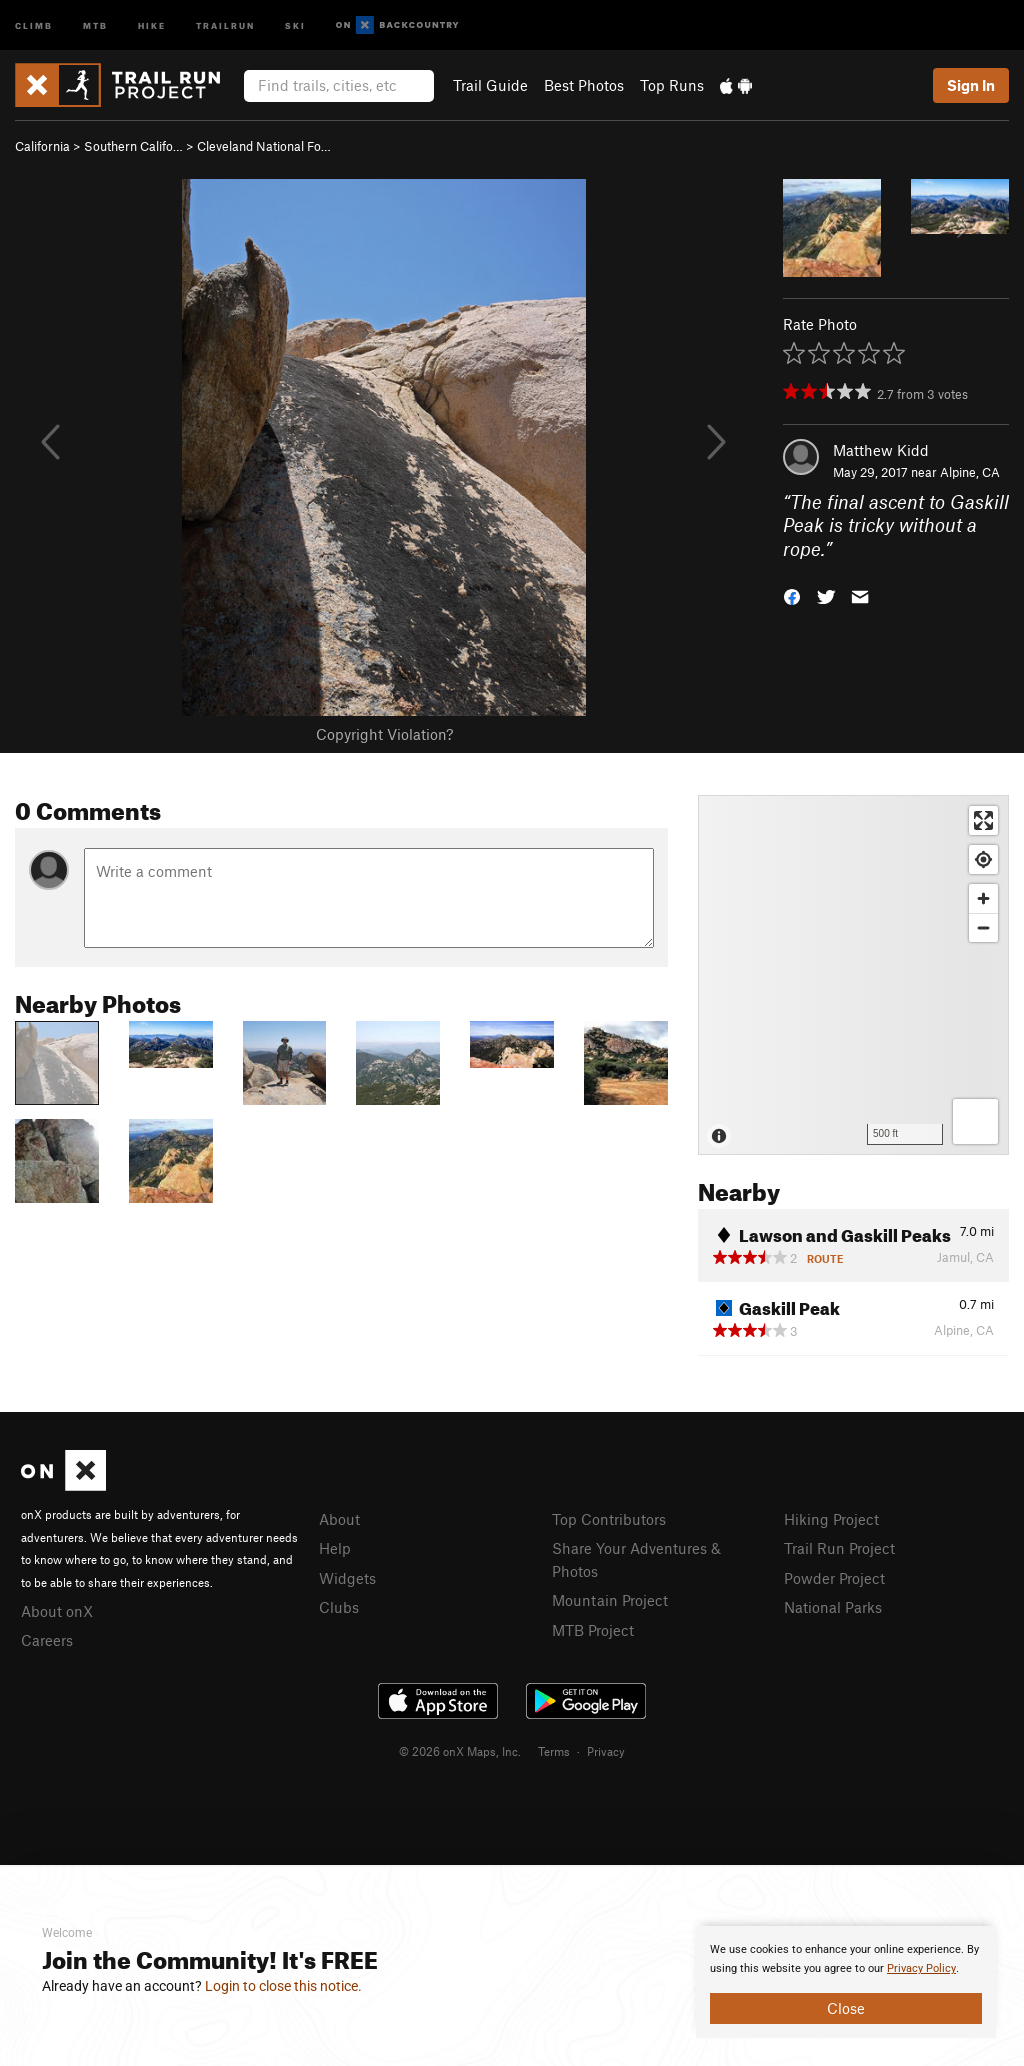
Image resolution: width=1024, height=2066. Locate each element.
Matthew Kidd (881, 450)
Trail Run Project (839, 1548)
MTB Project (593, 1630)
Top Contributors (609, 1519)
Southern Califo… (133, 146)
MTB (95, 24)
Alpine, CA (970, 472)
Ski (295, 24)
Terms (554, 1751)
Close (846, 2008)
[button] (792, 595)
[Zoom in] (983, 898)
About (339, 1519)
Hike (152, 24)
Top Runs (672, 85)
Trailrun (225, 24)
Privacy (606, 1751)
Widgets (347, 1578)
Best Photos (584, 85)
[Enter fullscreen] (983, 820)
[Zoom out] (983, 927)
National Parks (833, 1607)
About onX (57, 1611)
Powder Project (834, 1578)
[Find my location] (983, 859)
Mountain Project (610, 1600)
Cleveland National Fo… (264, 146)
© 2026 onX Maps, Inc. (460, 1751)
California (42, 146)
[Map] (853, 975)
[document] (846, 1982)
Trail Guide (490, 85)
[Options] (975, 1121)
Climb (34, 24)
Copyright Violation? (384, 734)
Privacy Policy (921, 1968)
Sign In (971, 85)
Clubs (339, 1607)
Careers (47, 1640)
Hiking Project (831, 1519)
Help (335, 1548)
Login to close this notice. (283, 1986)
